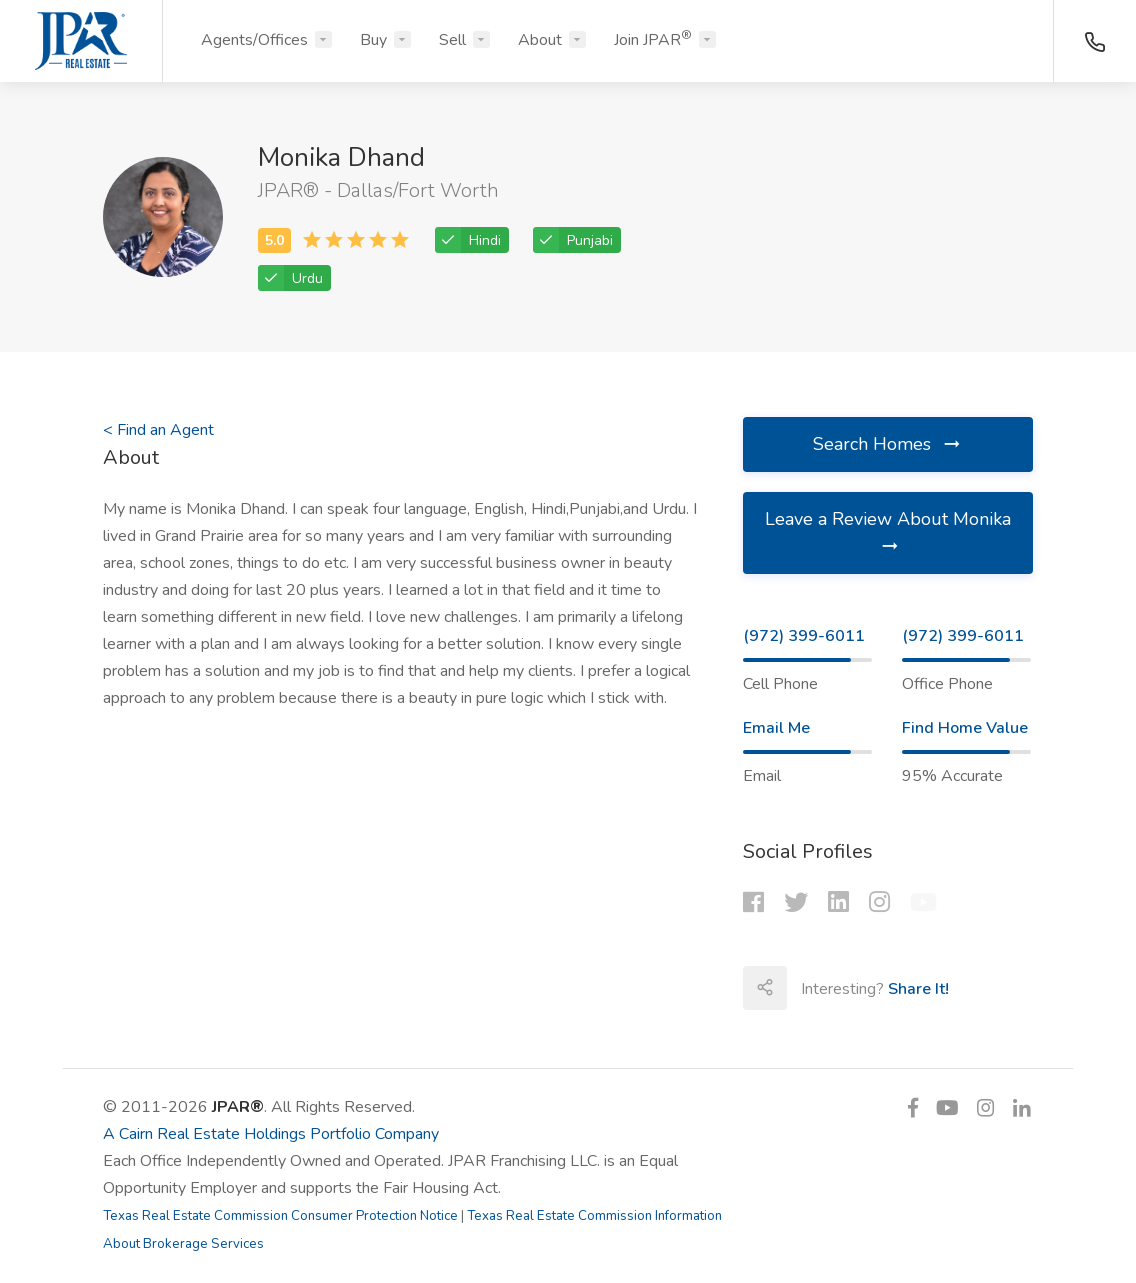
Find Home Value (965, 728)
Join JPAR (653, 39)
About (540, 40)
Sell (452, 40)
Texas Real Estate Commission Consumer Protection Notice (280, 1216)
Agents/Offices (254, 40)
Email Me (776, 728)
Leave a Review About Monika (888, 531)
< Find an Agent (158, 430)
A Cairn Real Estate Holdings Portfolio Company (271, 1134)
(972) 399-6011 (804, 636)
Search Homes (888, 444)
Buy (373, 40)
